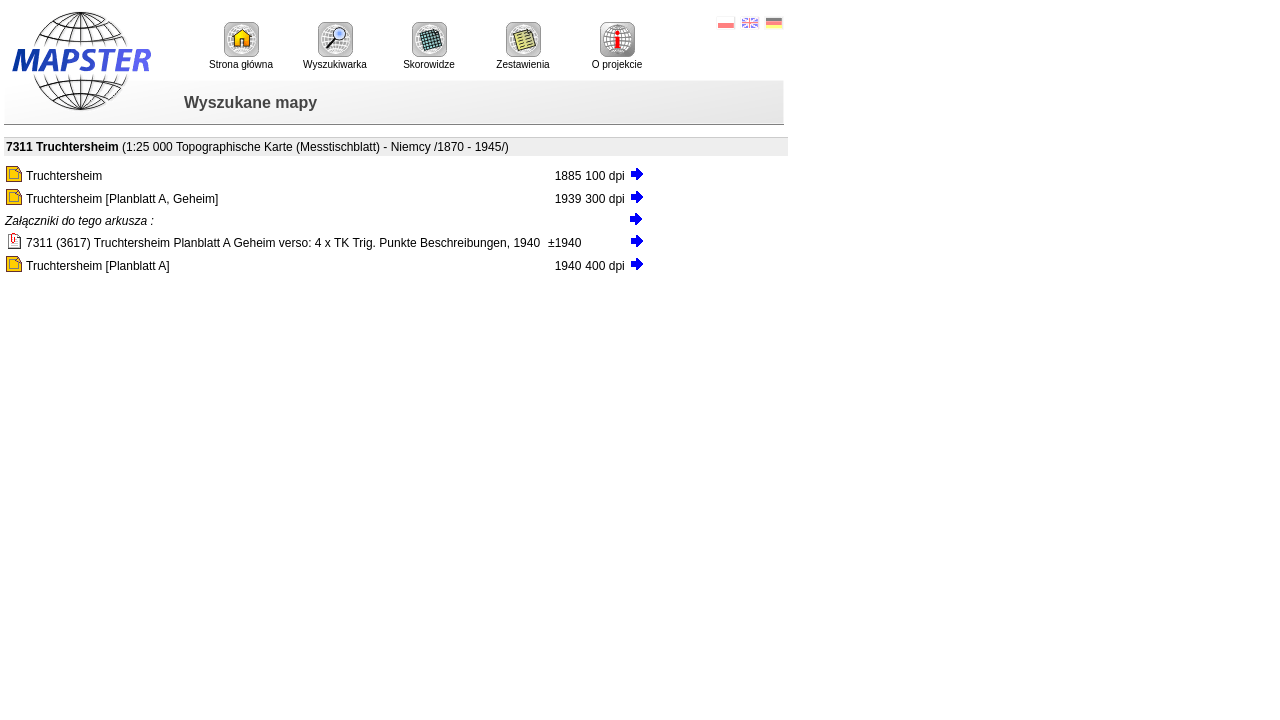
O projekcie (617, 46)
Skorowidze (429, 46)
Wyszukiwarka (335, 46)
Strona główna (241, 46)
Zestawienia (522, 46)
